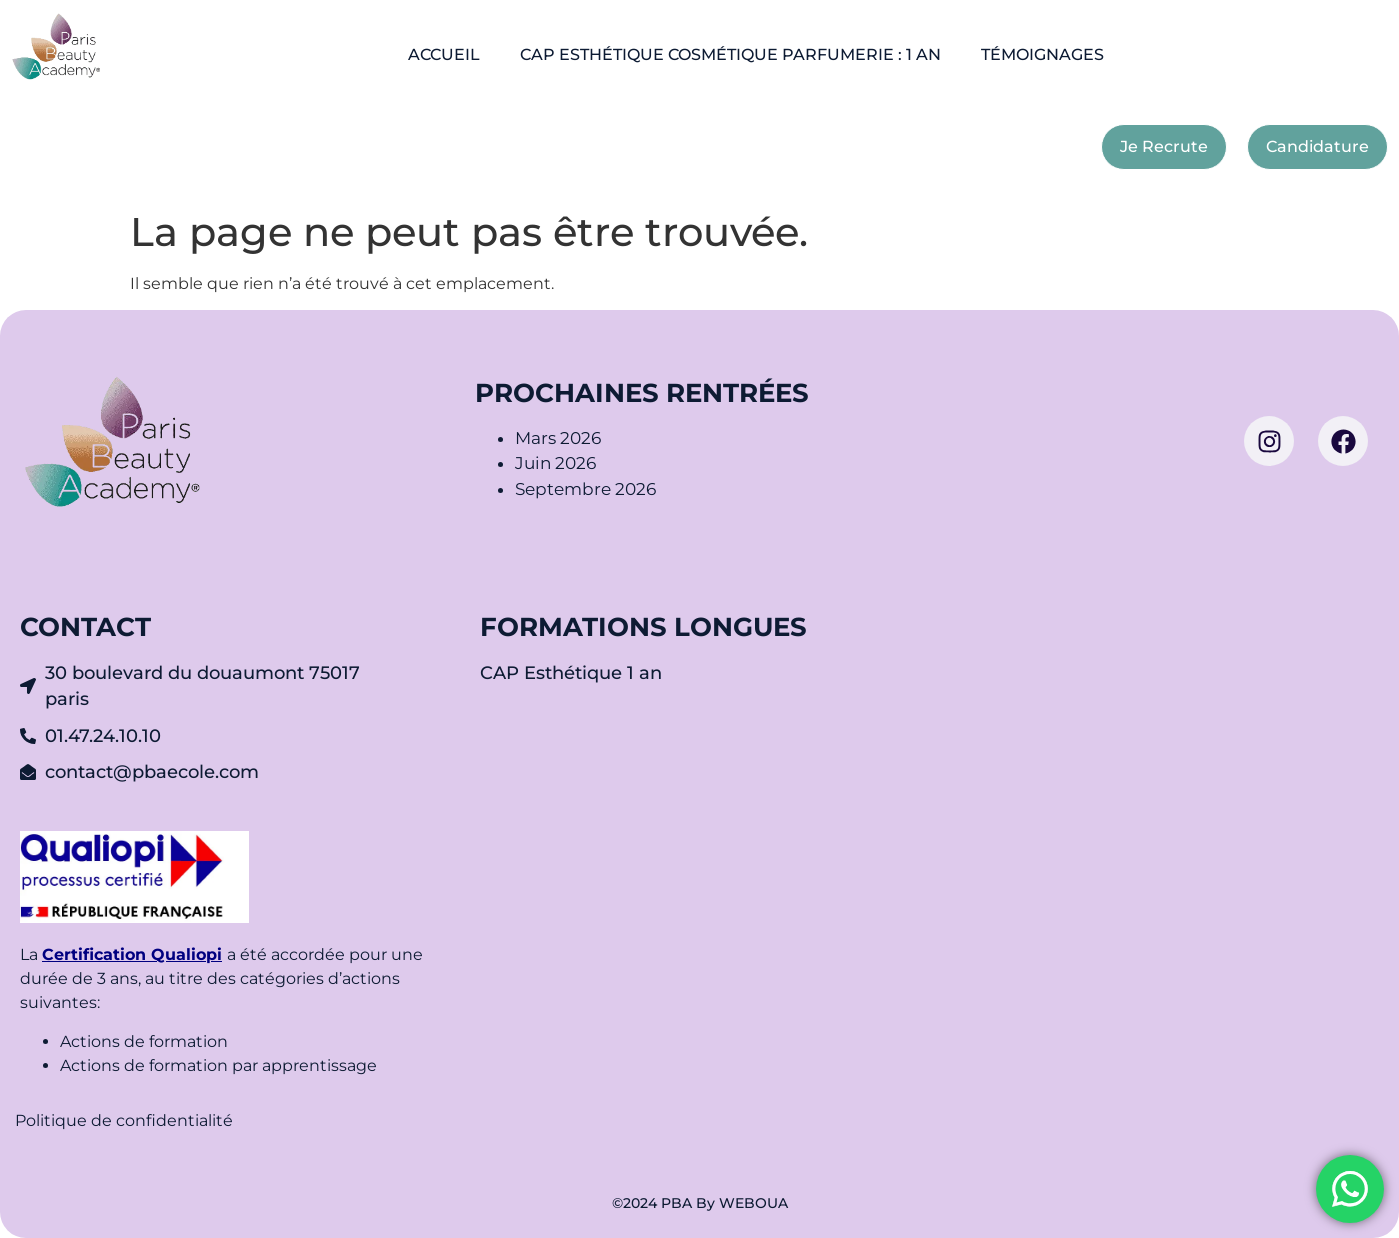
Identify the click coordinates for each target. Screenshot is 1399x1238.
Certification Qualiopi (132, 954)
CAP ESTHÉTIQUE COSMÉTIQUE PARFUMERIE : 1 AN (730, 54)
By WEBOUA (742, 1203)
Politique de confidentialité (126, 1120)
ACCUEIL (444, 54)
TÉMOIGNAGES (1042, 54)
